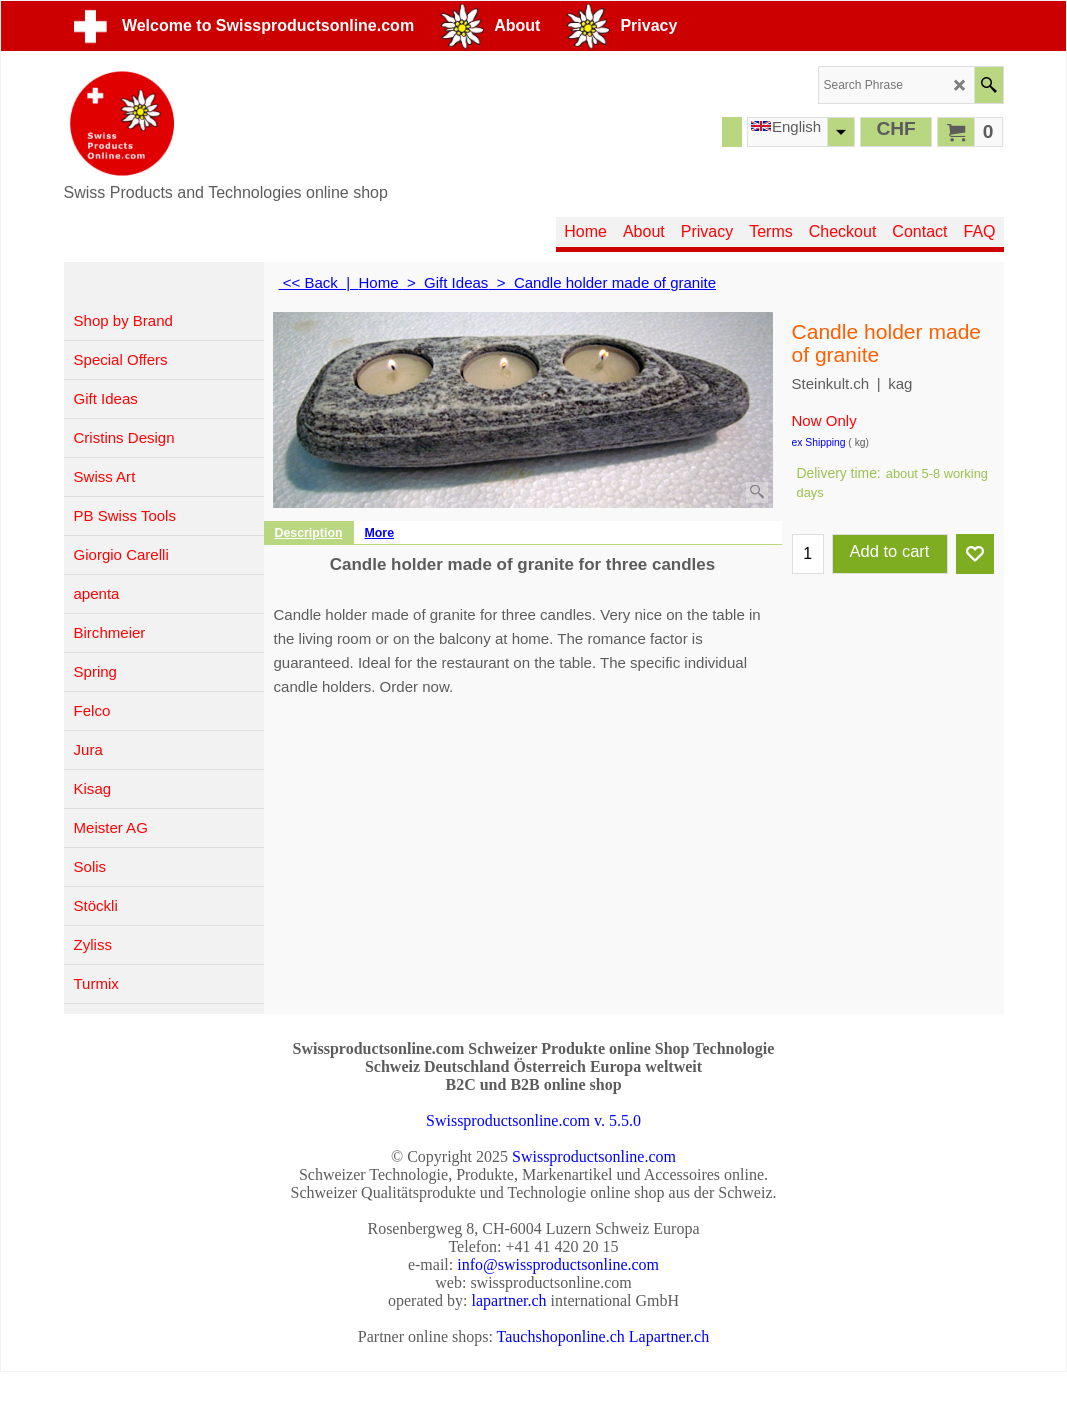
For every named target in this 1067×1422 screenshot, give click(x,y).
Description (309, 533)
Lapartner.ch (669, 1336)
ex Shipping (819, 442)
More (380, 533)
